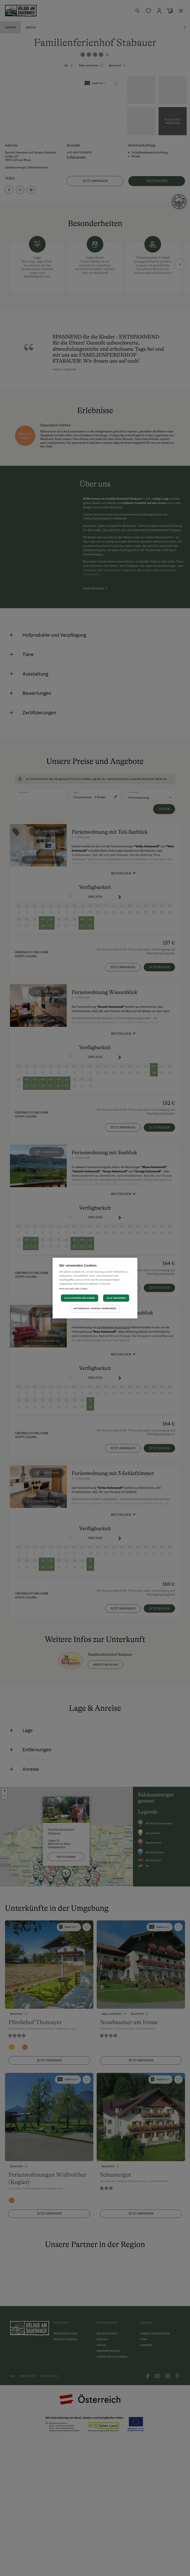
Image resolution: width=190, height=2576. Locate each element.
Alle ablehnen (116, 1298)
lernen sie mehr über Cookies (73, 1288)
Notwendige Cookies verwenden (95, 1308)
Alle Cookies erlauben (79, 1298)
